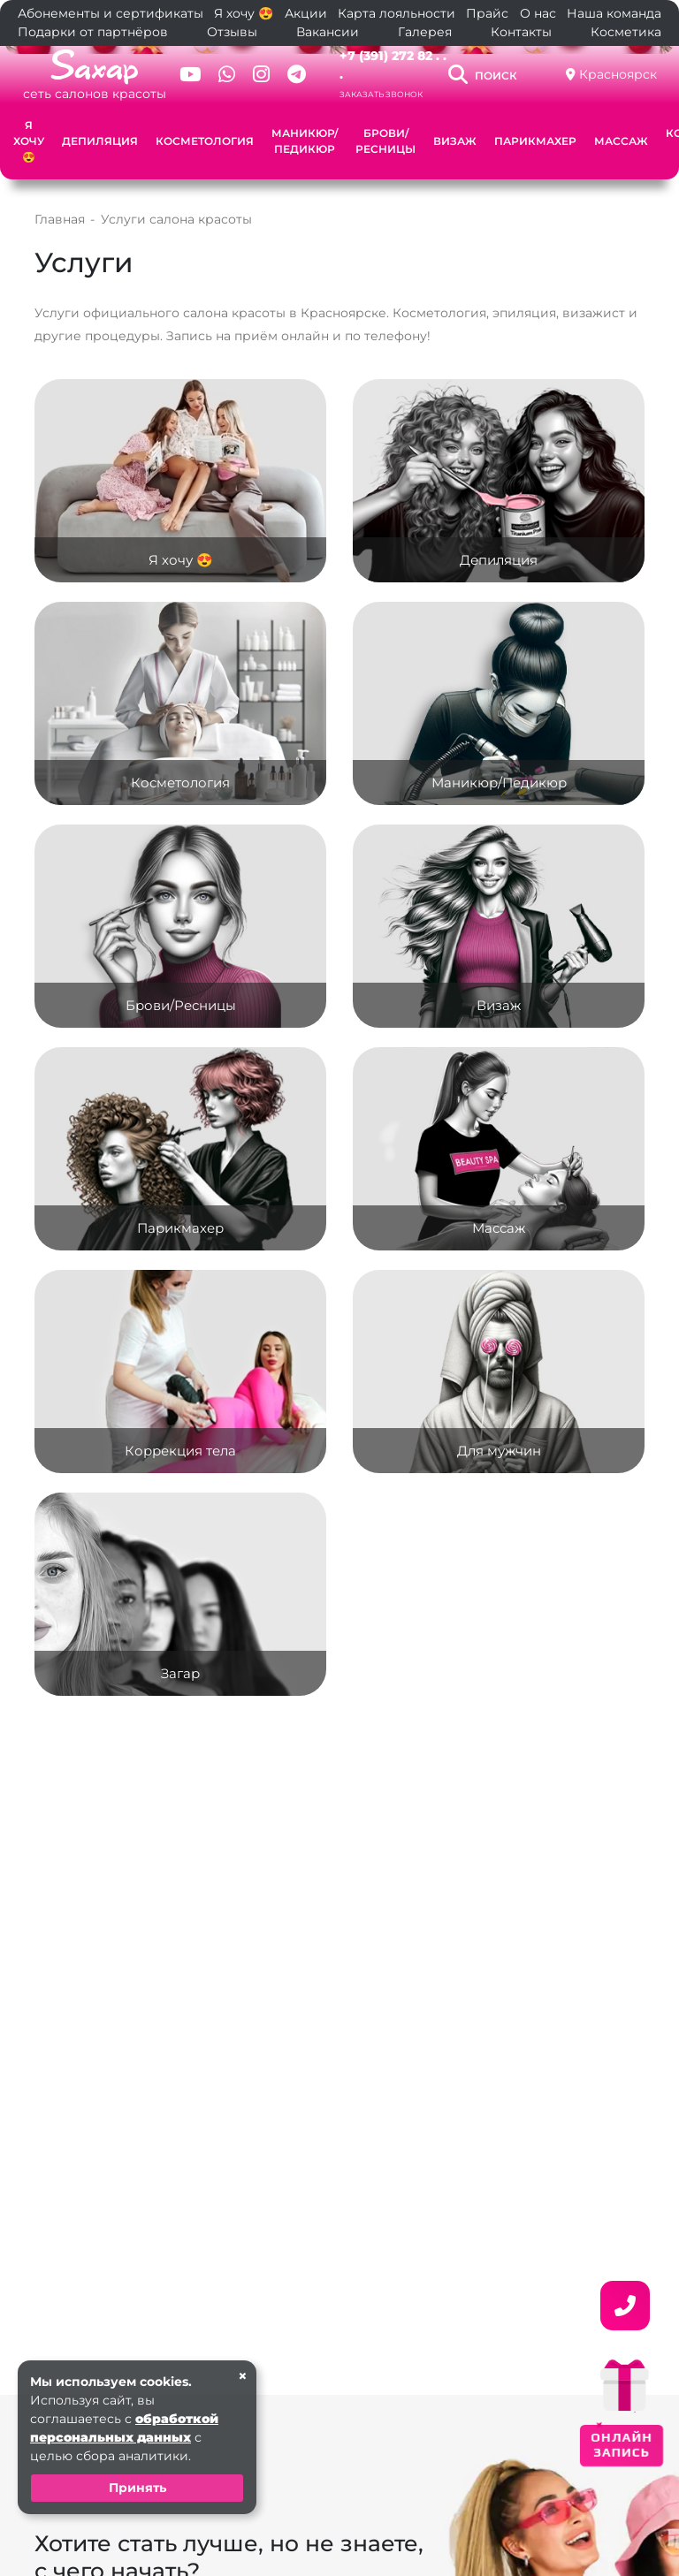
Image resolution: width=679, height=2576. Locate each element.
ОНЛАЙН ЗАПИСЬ (621, 2444)
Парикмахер (535, 141)
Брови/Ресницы (385, 141)
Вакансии (327, 32)
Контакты (521, 32)
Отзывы (232, 32)
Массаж (621, 141)
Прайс (487, 13)
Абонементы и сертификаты (110, 13)
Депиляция (100, 141)
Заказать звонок (381, 94)
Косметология (205, 141)
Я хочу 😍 (243, 13)
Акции (306, 13)
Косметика (626, 32)
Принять (137, 2488)
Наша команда (614, 13)
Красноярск (618, 74)
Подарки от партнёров (93, 32)
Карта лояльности (396, 13)
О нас (538, 13)
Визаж (455, 141)
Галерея (425, 32)
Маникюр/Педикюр (304, 141)
